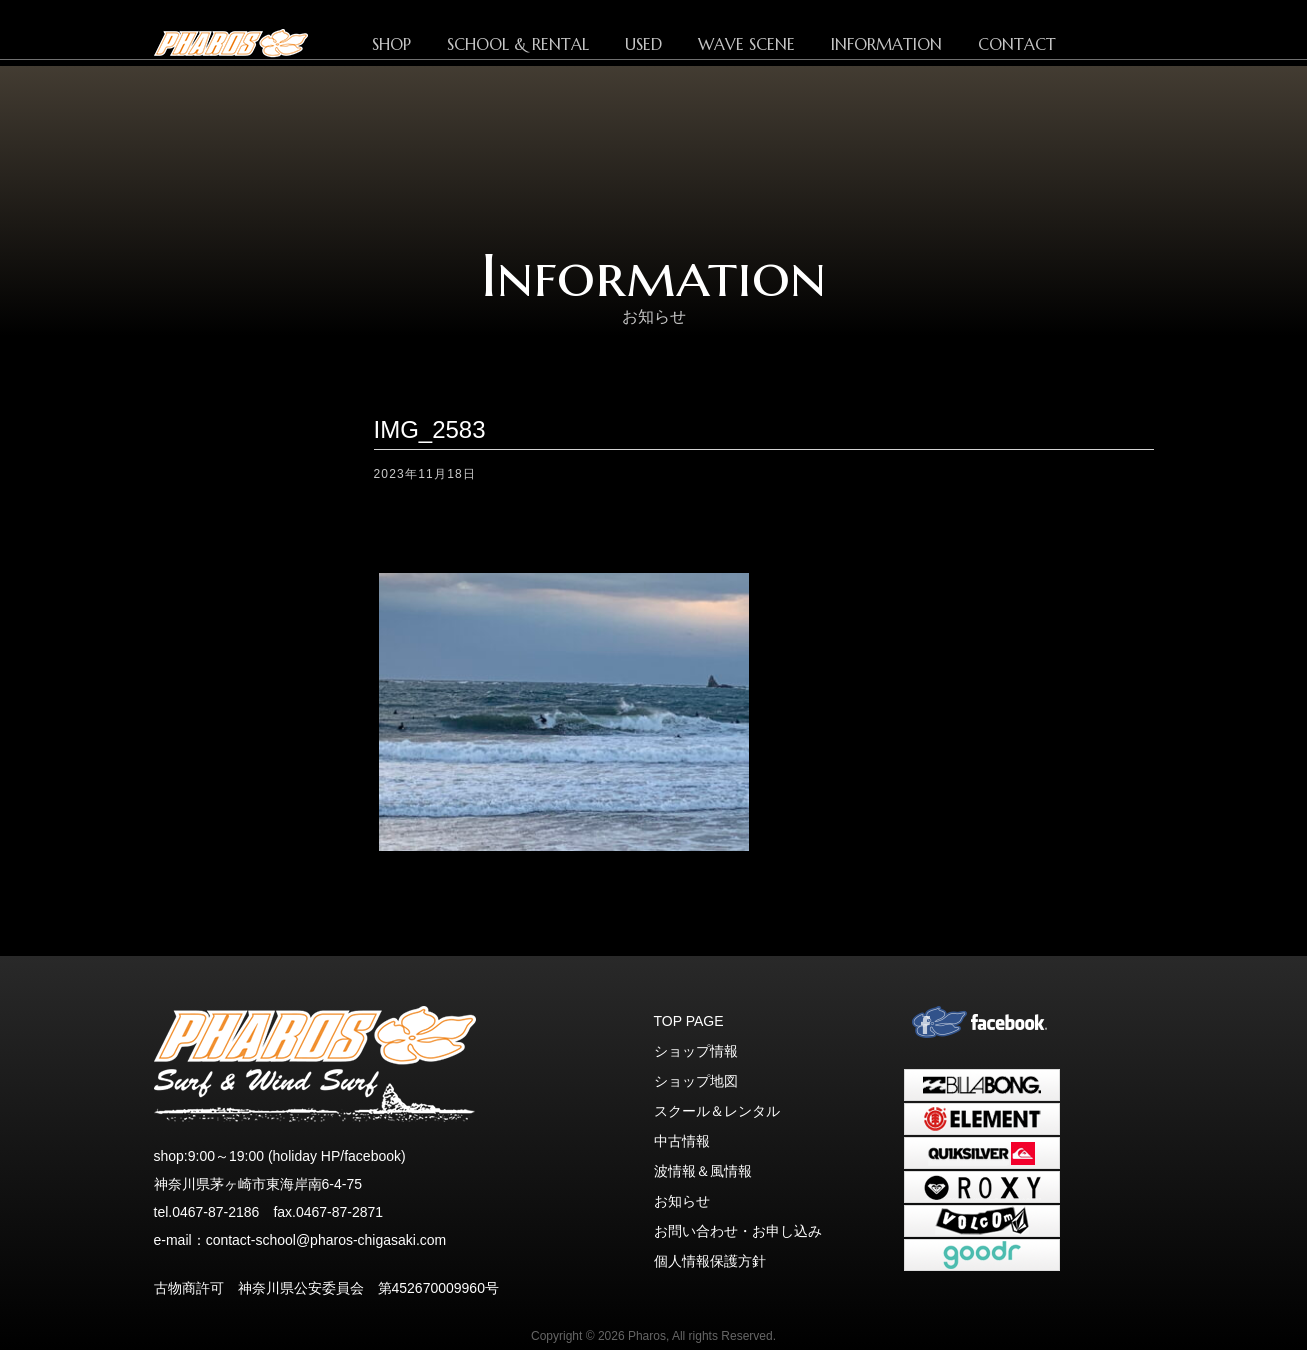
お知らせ (682, 1201)
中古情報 (682, 1141)
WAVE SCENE (746, 44)
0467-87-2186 (215, 1212)
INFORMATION (886, 44)
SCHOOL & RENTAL (518, 44)
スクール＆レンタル (717, 1111)
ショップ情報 (696, 1051)
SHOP (391, 44)
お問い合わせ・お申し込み (738, 1231)
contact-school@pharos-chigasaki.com (326, 1240)
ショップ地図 (696, 1081)
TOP (264, 43)
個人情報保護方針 (710, 1261)
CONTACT (1017, 44)
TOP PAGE (689, 1021)
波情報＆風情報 (703, 1171)
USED (643, 44)
